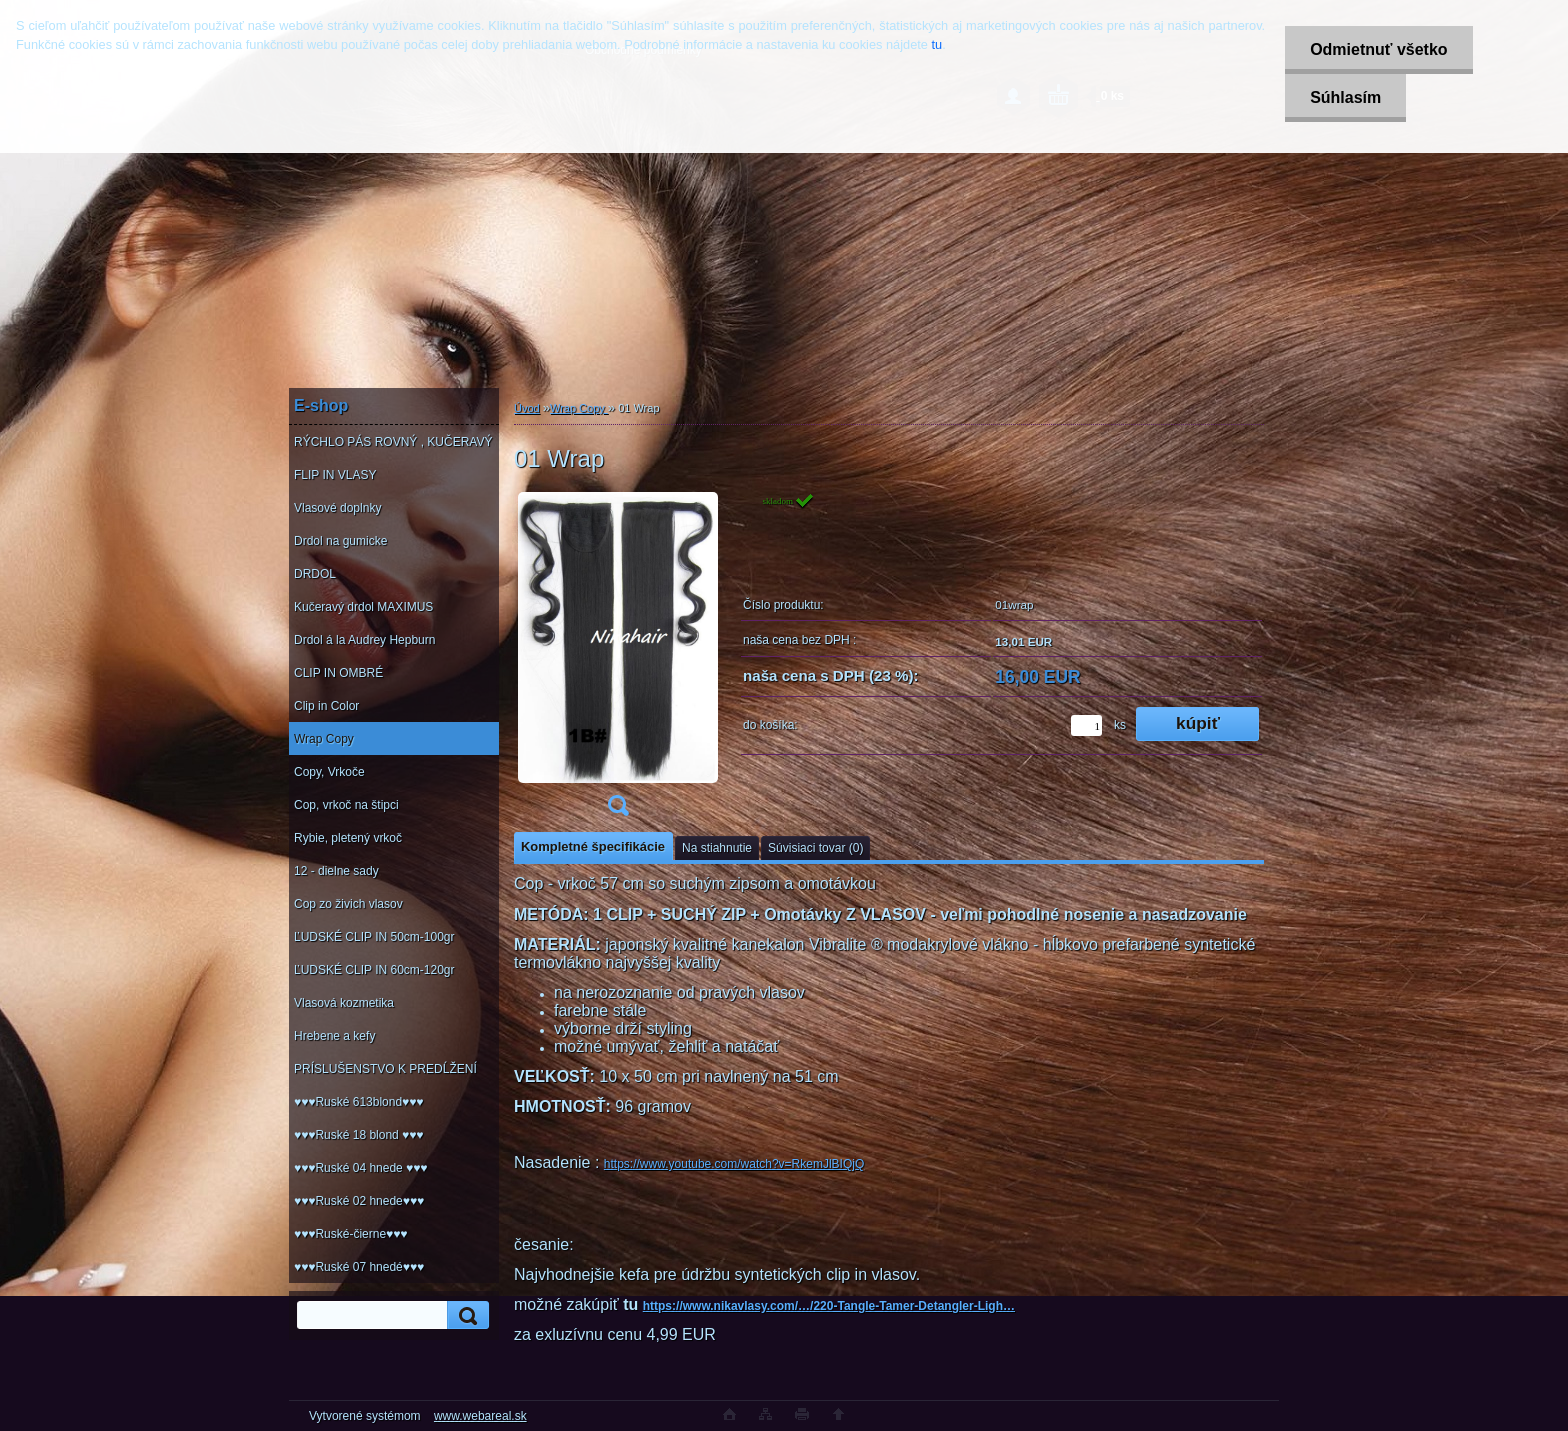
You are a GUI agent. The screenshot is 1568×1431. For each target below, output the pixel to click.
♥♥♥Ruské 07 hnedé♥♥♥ (359, 1267)
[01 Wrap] (618, 660)
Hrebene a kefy (334, 1036)
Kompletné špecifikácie (593, 846)
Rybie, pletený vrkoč (348, 838)
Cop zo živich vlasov (348, 904)
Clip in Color (326, 706)
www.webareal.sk (480, 1416)
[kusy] (1086, 725)
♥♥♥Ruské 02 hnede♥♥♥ (359, 1201)
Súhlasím (1345, 97)
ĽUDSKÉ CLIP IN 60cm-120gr (374, 970)
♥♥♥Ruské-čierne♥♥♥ (350, 1234)
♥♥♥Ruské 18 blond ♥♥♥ (358, 1135)
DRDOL (315, 574)
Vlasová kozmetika (344, 1003)
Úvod (527, 408)
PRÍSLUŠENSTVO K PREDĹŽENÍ (385, 1069)
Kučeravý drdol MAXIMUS (363, 607)
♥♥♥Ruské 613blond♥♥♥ (358, 1102)
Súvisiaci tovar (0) (815, 848)
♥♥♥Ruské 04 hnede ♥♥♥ (360, 1168)
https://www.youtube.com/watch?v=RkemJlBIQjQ (734, 1164)
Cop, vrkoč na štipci (346, 805)
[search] (465, 1315)
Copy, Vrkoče (329, 772)
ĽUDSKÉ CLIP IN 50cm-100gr (374, 937)
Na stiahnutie (717, 848)
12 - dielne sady (336, 871)
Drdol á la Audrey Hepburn (364, 640)
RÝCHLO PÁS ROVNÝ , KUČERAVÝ (393, 442)
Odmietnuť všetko (1378, 49)
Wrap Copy (324, 739)
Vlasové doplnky (337, 508)
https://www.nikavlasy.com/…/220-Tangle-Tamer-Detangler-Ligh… (829, 1306)
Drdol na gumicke (340, 541)
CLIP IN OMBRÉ (338, 673)
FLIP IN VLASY (335, 475)
